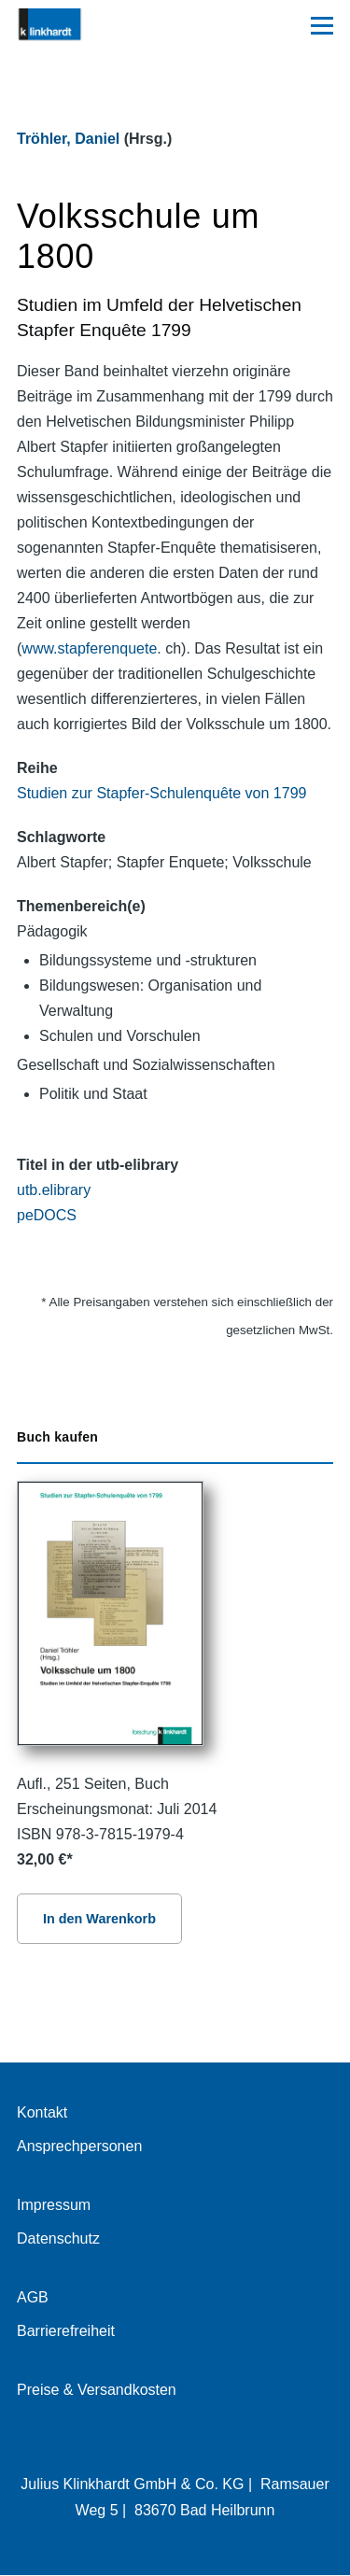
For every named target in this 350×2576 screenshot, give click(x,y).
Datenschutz (58, 2238)
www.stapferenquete (89, 648)
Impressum (54, 2205)
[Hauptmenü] (322, 25)
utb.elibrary (54, 1190)
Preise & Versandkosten (96, 2390)
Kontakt (42, 2112)
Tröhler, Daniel (68, 139)
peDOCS (47, 1215)
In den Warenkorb (99, 1918)
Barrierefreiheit (66, 2331)
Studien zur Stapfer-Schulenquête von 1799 (161, 793)
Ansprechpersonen (79, 2146)
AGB (33, 2297)
